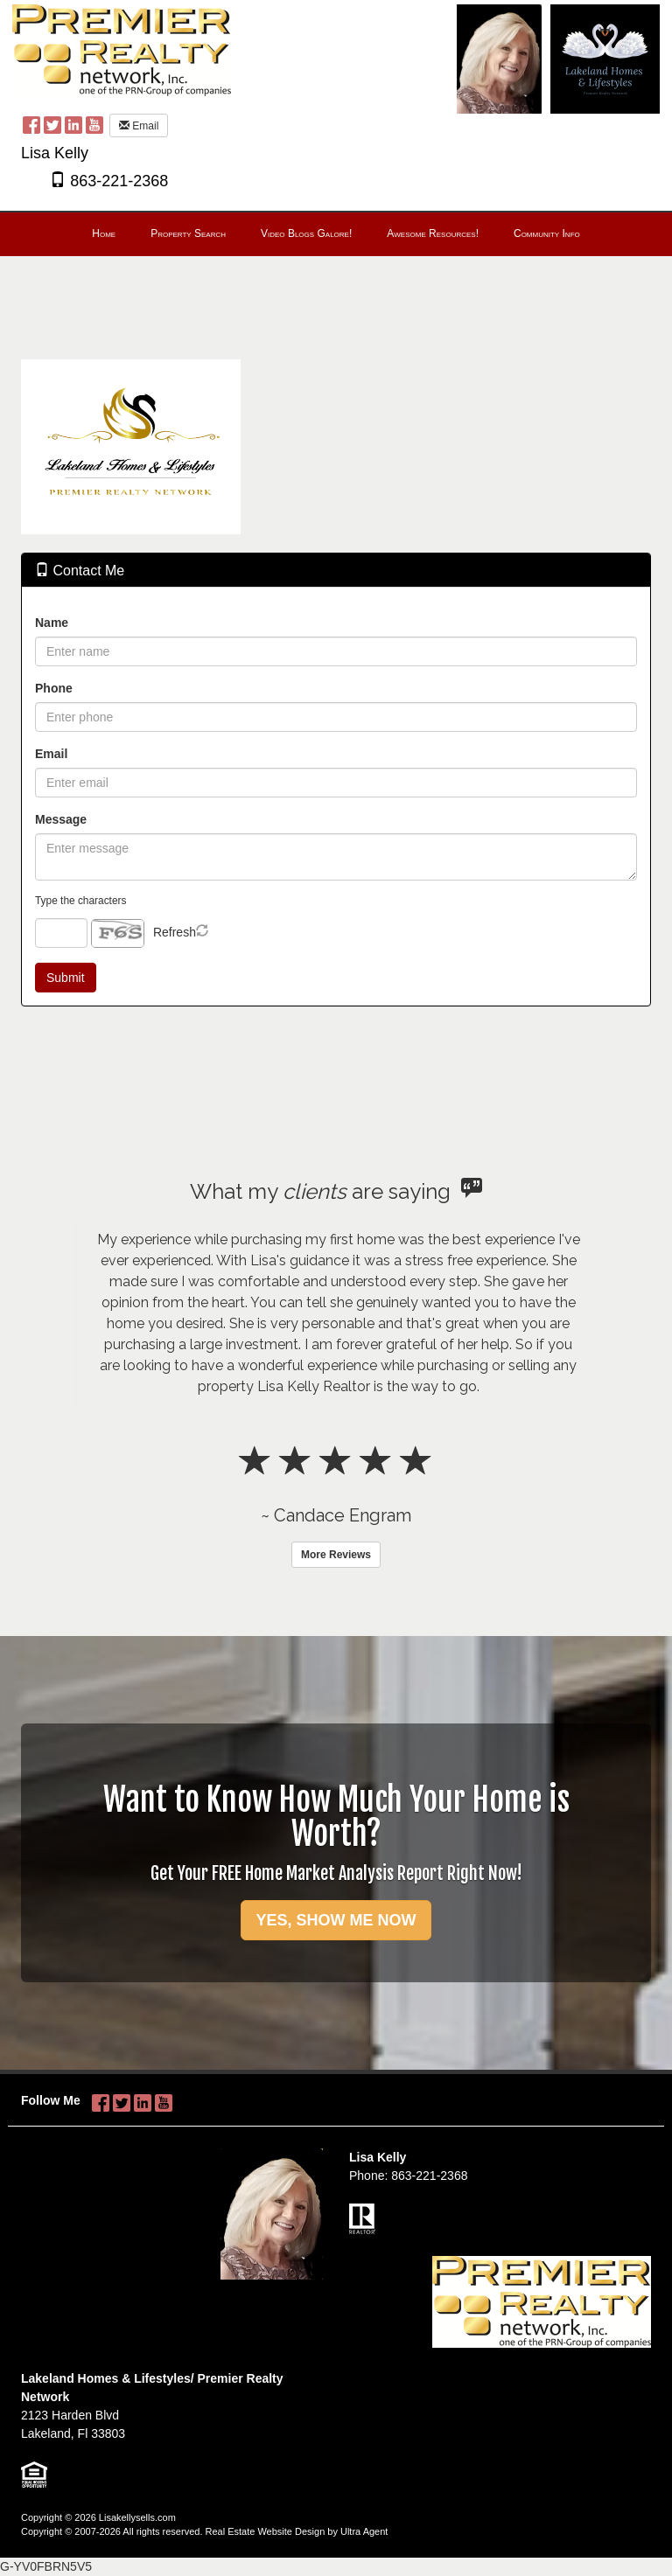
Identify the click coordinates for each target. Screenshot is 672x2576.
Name (51, 623)
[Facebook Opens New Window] (31, 124)
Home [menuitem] (104, 233)
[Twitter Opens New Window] (52, 124)
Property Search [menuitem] (188, 233)
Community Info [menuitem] (547, 233)
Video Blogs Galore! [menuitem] (306, 233)
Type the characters (80, 901)
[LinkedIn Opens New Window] (73, 124)
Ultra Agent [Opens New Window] (364, 2531)
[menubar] (336, 234)
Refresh (174, 932)
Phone (54, 688)
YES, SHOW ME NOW (336, 1920)
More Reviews (336, 1555)
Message (61, 819)
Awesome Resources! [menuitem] (433, 233)
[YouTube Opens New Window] (94, 124)
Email (138, 126)
